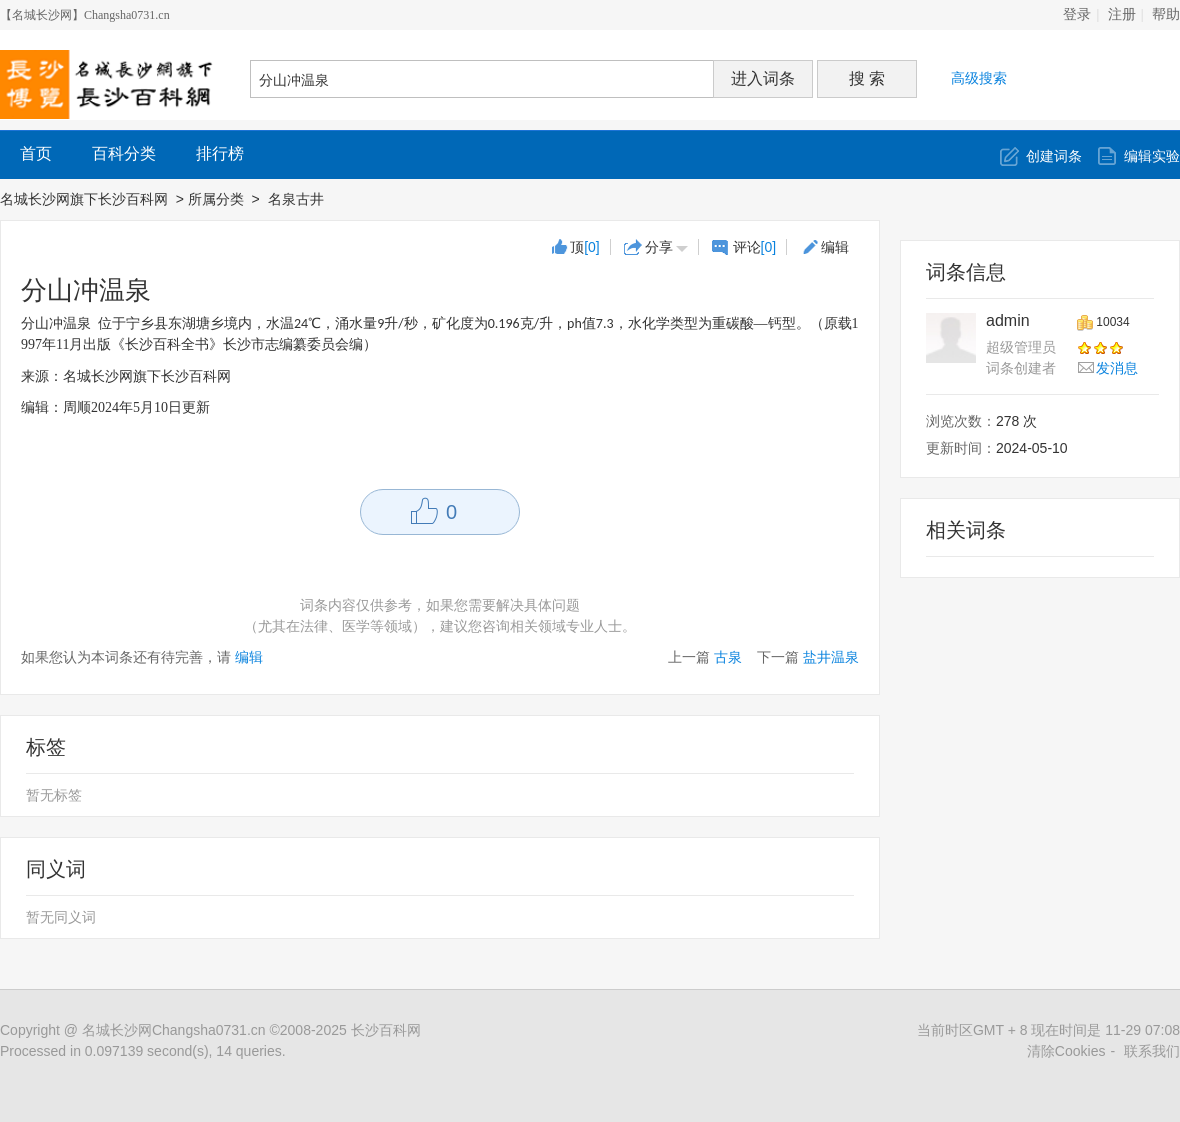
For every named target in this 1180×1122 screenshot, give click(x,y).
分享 (659, 247)
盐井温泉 (831, 657)
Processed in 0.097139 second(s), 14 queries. (143, 1051)
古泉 (728, 657)
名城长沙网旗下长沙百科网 (84, 199)
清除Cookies (1066, 1051)
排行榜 (220, 153)
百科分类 (124, 153)
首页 (36, 153)
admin (1008, 320)
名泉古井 (298, 199)
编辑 (835, 247)
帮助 (1166, 14)
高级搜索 (979, 78)
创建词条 (1054, 156)
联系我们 (1152, 1051)
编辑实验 (1152, 156)
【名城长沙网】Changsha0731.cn (85, 15)
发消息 (1117, 368)
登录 (1077, 14)
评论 (755, 247)
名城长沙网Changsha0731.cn (174, 1030)
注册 (1122, 14)
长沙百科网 (386, 1030)
